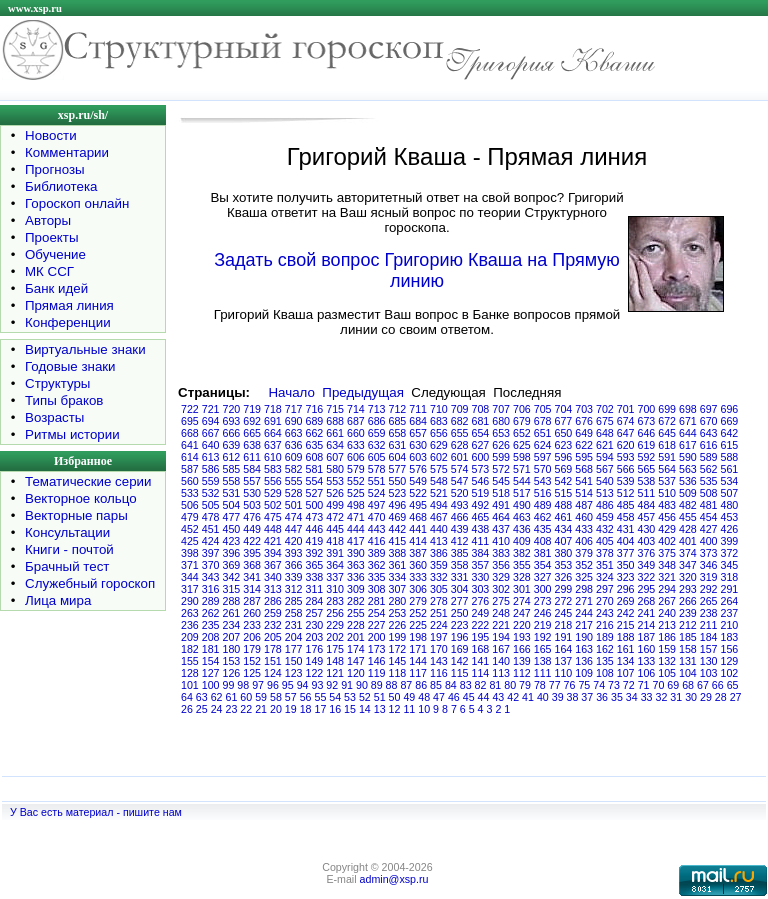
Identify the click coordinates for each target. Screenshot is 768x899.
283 (335, 601)
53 (350, 697)
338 (315, 577)
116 (439, 673)
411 (481, 541)
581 (315, 469)
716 (315, 409)
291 (730, 589)
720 (232, 409)
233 (252, 625)
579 (356, 469)
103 (709, 673)
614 (190, 457)
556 (273, 481)
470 (377, 517)
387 (418, 553)
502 (273, 505)
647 (626, 433)
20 (276, 709)
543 (543, 481)
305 (439, 589)
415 (398, 541)
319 (709, 577)
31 (676, 697)
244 (584, 613)
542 (564, 481)
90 (362, 685)
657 (418, 433)
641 (190, 445)
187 (647, 637)
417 (356, 541)
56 (306, 697)
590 (688, 457)
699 (667, 409)
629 (439, 445)
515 (564, 493)
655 (460, 433)
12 (395, 709)
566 (626, 469)
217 (584, 625)
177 (294, 649)
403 (647, 541)
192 (543, 637)
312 (294, 589)
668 (190, 433)
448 (273, 529)
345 (730, 565)
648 (605, 433)
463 (522, 517)
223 (460, 625)
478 (211, 517)
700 (647, 409)
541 (584, 481)
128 (190, 673)
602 (439, 457)
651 (543, 433)
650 (564, 433)
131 (688, 661)
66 (718, 685)
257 (315, 613)
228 (356, 625)
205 (273, 637)
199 (398, 637)
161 (626, 649)
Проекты (51, 237)
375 (667, 553)
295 (647, 589)
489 (543, 505)
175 (335, 649)
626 (501, 445)
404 (626, 541)
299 (564, 589)
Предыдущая (363, 392)
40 (543, 697)
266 (688, 601)
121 (335, 673)
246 (543, 613)
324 (605, 577)
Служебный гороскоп (90, 583)
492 (481, 505)
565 (647, 469)
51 (380, 697)
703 (584, 409)
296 (626, 589)
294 (667, 589)
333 (418, 577)
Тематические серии (88, 481)
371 (190, 565)
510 (667, 493)
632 (377, 445)
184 (709, 637)
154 (211, 661)
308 (377, 589)
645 (667, 433)
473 (315, 517)
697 (709, 409)
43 (498, 697)
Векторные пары (76, 515)
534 (730, 481)
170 (439, 649)
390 (356, 553)
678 (543, 421)
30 (691, 697)
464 (501, 517)
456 (667, 517)
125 (252, 673)
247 (522, 613)
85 (436, 685)
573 (481, 469)
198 (418, 637)
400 (709, 541)
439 (460, 529)
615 (730, 445)
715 (335, 409)
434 (564, 529)
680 (501, 421)
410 (501, 541)
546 (481, 481)
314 (252, 589)
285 (294, 601)
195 (481, 637)
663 (294, 433)
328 (522, 577)
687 (356, 421)
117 (418, 673)
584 (252, 469)
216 (605, 625)
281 (377, 601)
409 (522, 541)
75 (584, 685)
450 (232, 529)
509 (688, 493)
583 (273, 469)
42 (513, 697)
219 (543, 625)
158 (688, 649)
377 (626, 553)
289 (211, 601)
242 (626, 613)
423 (232, 541)
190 (584, 637)
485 (626, 505)
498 (356, 505)
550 (398, 481)
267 (667, 601)
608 (315, 457)
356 (501, 565)
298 (584, 589)
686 (377, 421)
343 (211, 577)
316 (211, 589)
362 (377, 565)
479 (190, 517)
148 (335, 661)
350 (626, 565)
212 (688, 625)
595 (584, 457)
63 (202, 697)
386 (439, 553)
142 (460, 661)
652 (522, 433)
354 (543, 565)
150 (294, 661)
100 (211, 685)
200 (377, 637)
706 (522, 409)
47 (439, 697)
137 (564, 661)
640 (211, 445)
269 (626, 601)
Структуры (57, 383)
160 (647, 649)
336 (356, 577)
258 (294, 613)
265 (709, 601)
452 (190, 529)
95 (288, 685)
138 (543, 661)
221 (501, 625)
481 (709, 505)
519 (481, 493)
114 (481, 673)
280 (398, 601)
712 (398, 409)
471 (356, 517)
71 (644, 685)
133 (647, 661)
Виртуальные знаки (85, 349)
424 (211, 541)
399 (730, 541)
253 (398, 613)
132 (667, 661)
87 (406, 685)
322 (647, 577)
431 (626, 529)
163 (584, 649)
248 (501, 613)
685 (398, 421)
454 (709, 517)
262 (211, 613)
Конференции (68, 322)
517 (522, 493)
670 (709, 421)
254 (377, 613)
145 (398, 661)
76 (570, 685)
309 (356, 589)
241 (647, 613)
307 (398, 589)
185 (688, 637)
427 (709, 529)
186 (667, 637)
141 (481, 661)
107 (626, 673)
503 (252, 505)
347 (688, 565)
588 (730, 457)
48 (424, 697)
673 (647, 421)
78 (540, 685)
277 (460, 601)
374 (688, 553)
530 (252, 493)
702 (605, 409)
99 (229, 685)
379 (584, 553)
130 (709, 661)
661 (335, 433)
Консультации (67, 532)
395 (252, 553)
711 (418, 409)
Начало (291, 392)
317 (190, 589)
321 (667, 577)
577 (398, 469)
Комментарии (67, 152)
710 (439, 409)
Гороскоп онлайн (77, 203)
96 (273, 685)
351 (605, 565)
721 (211, 409)
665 (252, 433)
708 (481, 409)
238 (709, 613)
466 (460, 517)
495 (418, 505)
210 (730, 625)
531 (232, 493)
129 (730, 661)
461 (564, 517)
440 (439, 529)
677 (564, 421)
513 (605, 493)
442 (398, 529)
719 (252, 409)
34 (632, 697)
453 (730, 517)
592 (647, 457)
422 (252, 541)
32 (662, 697)
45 (469, 697)
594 (605, 457)
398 (190, 553)
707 (501, 409)
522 (418, 493)
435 (543, 529)
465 (481, 517)
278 (439, 601)
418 (335, 541)
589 (709, 457)
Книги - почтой (69, 549)
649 (584, 433)
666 (232, 433)
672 (667, 421)
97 (258, 685)
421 (273, 541)
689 (315, 421)
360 (418, 565)
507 (730, 493)
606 (356, 457)
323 (626, 577)
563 (688, 469)
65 (733, 685)
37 (587, 697)
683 (439, 421)
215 (626, 625)
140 (501, 661)
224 (439, 625)
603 (418, 457)
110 (564, 673)
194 (501, 637)
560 (190, 481)
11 (409, 709)
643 (709, 433)
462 (543, 517)
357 (481, 565)
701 (626, 409)
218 (564, 625)
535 (709, 481)
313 (273, 589)
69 (673, 685)
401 (688, 541)
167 (501, 649)
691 (273, 421)
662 (315, 433)
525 (356, 493)
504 (232, 505)
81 (495, 685)
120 (356, 673)
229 (335, 625)
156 (730, 649)
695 (190, 421)
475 (273, 517)
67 (703, 685)
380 (564, 553)
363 (356, 565)
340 (273, 577)
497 (377, 505)
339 (294, 577)
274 (522, 601)
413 (439, 541)
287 (252, 601)
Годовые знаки (70, 366)
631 (398, 445)
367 (273, 565)
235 (211, 625)
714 (356, 409)
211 (709, 625)
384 (481, 553)
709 (460, 409)
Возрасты (54, 417)
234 (232, 625)
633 (356, 445)
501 (294, 505)
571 (522, 469)
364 (335, 565)
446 (315, 529)
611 (252, 457)
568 (584, 469)
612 (232, 457)
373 (709, 553)
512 (626, 493)
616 (709, 445)
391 (335, 553)
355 (522, 565)
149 (315, 661)
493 (460, 505)
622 (584, 445)
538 (647, 481)
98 (243, 685)
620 (626, 445)
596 (564, 457)
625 (522, 445)
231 (294, 625)
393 (294, 553)
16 (335, 709)
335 (377, 577)
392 (315, 553)
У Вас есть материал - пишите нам (96, 812)
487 (584, 505)
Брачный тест (67, 566)
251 (439, 613)
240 (667, 613)
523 (398, 493)
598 (522, 457)
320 (688, 577)
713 (377, 409)
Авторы (48, 220)
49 (409, 697)
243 (605, 613)
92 (332, 685)
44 (484, 697)
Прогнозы (55, 169)
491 (501, 505)
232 (273, 625)
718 (273, 409)
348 (667, 565)
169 (460, 649)
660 (356, 433)
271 (584, 601)
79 (525, 685)
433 (584, 529)
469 (398, 517)
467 (439, 517)
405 (605, 541)
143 (439, 661)
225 (418, 625)
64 (187, 697)
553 (335, 481)
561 (730, 469)
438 (481, 529)
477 (232, 517)
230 (315, 625)
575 (439, 469)
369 (232, 565)
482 (688, 505)
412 (460, 541)
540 (605, 481)
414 (418, 541)
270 (605, 601)
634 (335, 445)
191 (564, 637)
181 (211, 649)
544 (522, 481)
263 (190, 613)
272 (564, 601)
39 (558, 697)
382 (522, 553)
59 (261, 697)
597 (543, 457)
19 (291, 709)
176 (315, 649)
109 (584, 673)
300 (543, 589)
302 (501, 589)
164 (564, 649)
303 (481, 589)
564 (667, 469)
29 (706, 697)
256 (335, 613)
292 (709, 589)
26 (187, 709)
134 (626, 661)
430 (647, 529)
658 (398, 433)
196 (460, 637)
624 (543, 445)
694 (211, 421)
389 (377, 553)
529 (273, 493)
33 (647, 697)
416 (377, 541)
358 (460, 565)
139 (522, 661)
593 (626, 457)
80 (510, 685)
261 (232, 613)
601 (460, 457)
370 (211, 565)
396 (232, 553)
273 (543, 601)
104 (688, 673)
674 (626, 421)
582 (294, 469)
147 (356, 661)
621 (605, 445)
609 (294, 457)
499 (335, 505)
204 (294, 637)
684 (418, 421)
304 (460, 589)
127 (211, 673)
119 (377, 673)
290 (190, 601)
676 (584, 421)
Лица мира (58, 600)
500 (315, 505)
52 (365, 697)
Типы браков (64, 400)
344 (190, 577)
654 (481, 433)
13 (380, 709)
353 (564, 565)
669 (730, 421)
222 (481, 625)
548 (439, 481)
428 (688, 529)
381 (543, 553)
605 (377, 457)
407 (564, 541)
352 (584, 565)
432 (605, 529)
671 (688, 421)
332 (439, 577)
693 (232, 421)
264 (730, 601)
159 (667, 649)
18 (306, 709)
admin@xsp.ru (394, 879)
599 (501, 457)
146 (377, 661)
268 (647, 601)
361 (398, 565)
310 (335, 589)
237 (730, 613)
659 (377, 433)
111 (543, 673)
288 (232, 601)
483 (667, 505)
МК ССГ (49, 271)
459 (605, 517)
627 (481, 445)
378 (605, 553)
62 (217, 697)
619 (647, 445)
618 (667, 445)
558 (232, 481)
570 (543, 469)
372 (730, 553)
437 (501, 529)
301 (522, 589)
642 (730, 433)
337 (335, 577)
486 (605, 505)
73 (614, 685)
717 (294, 409)
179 (252, 649)
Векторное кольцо (81, 498)
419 (315, 541)
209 (190, 637)
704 (564, 409)
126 (232, 673)
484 (647, 505)
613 (211, 457)
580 (335, 469)
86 (421, 685)
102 (730, 673)
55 (320, 697)
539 (626, 481)
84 (451, 685)
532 (211, 493)
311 (315, 589)
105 (667, 673)
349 (647, 565)
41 (528, 697)
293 (688, 589)
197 (439, 637)
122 (315, 673)
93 (317, 685)
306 (418, 589)
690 (294, 421)
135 (605, 661)
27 (736, 697)
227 (377, 625)
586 (211, 469)
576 (418, 469)
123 (294, 673)
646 (647, 433)
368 (252, 565)
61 (231, 697)
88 (392, 685)
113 (501, 673)
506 (190, 505)
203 (315, 637)
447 (294, 529)
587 (190, 469)
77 (555, 685)
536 (688, 481)
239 (688, 613)
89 (377, 685)
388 (398, 553)
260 (252, 613)
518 (501, 493)
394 (273, 553)
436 (522, 529)
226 (398, 625)
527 (315, 493)
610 (273, 457)
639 (232, 445)
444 (356, 529)
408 (543, 541)
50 (395, 697)
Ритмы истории (72, 434)
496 (398, 505)
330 (481, 577)
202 (335, 637)
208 (211, 637)
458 (626, 517)
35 (617, 697)
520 (460, 493)
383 (501, 553)
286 (273, 601)
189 (605, 637)
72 (629, 685)
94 (303, 685)
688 (335, 421)
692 (252, 421)
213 (667, 625)
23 (231, 709)
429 (667, 529)
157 (709, 649)
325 (584, 577)
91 (347, 685)
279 (418, 601)
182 (190, 649)
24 (217, 709)
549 (418, 481)
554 (315, 481)
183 (730, 637)
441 (418, 529)
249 (481, 613)
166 (522, 649)
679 (522, 421)
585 (232, 469)
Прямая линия (69, 305)
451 (211, 529)
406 (584, 541)
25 (202, 709)
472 (335, 517)
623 (564, 445)
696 (730, 409)
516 (543, 493)
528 (294, 493)
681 (481, 421)
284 (315, 601)
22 (246, 709)
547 (460, 481)
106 (647, 673)
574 (460, 469)
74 (599, 685)
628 (460, 445)
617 (688, 445)
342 (232, 577)
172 (398, 649)
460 (584, 517)
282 (356, 601)
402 (667, 541)
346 (709, 565)
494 (439, 505)
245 (564, 613)
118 (398, 673)
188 (626, 637)
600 (481, 457)
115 (460, 673)
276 (481, 601)
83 (466, 685)
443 (377, 529)
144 (418, 661)
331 (460, 577)
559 (211, 481)
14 (365, 709)
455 (688, 517)
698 (688, 409)
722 (190, 409)
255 (356, 613)
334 (398, 577)
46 (454, 697)
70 (659, 685)
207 (232, 637)
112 (522, 673)
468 (418, 517)
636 (294, 445)
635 (315, 445)
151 (273, 661)
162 (605, 649)
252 (418, 613)
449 (252, 529)
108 (605, 673)
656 (439, 433)
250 (460, 613)
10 (424, 709)
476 (252, 517)
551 (377, 481)
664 (273, 433)
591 (667, 457)
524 (377, 493)
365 (315, 565)
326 (564, 577)
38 (573, 697)
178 (273, 649)
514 (584, 493)
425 (190, 541)
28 (721, 697)
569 (564, 469)
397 (211, 553)
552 (356, 481)
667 (211, 433)
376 (647, 553)
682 (460, 421)
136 (584, 661)
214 (647, 625)
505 (211, 505)
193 (522, 637)
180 (232, 649)
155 (190, 661)
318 (730, 577)
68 (688, 685)
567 (605, 469)
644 (688, 433)
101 (190, 685)
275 (501, 601)
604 (398, 457)
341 (252, 577)
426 (730, 529)
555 (294, 481)
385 (460, 553)
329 (501, 577)
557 (252, 481)
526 (335, 493)
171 (418, 649)
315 (232, 589)
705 (543, 409)
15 (350, 709)
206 (252, 637)
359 (439, 565)
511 (647, 493)
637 (273, 445)
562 (709, 469)
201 (356, 637)
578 (377, 469)
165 (543, 649)
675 (605, 421)
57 (291, 697)
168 (481, 649)
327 (543, 577)
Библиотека (61, 186)
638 (252, 445)
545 (501, 481)
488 (564, 505)
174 (356, 649)
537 (667, 481)
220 (522, 625)
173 (377, 649)
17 (320, 709)
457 (647, 517)
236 (190, 625)
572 (501, 469)
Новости (51, 135)
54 (335, 697)
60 (246, 697)
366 (294, 565)
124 (273, 673)
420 (294, 541)
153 (232, 661)
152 (252, 661)
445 (335, 529)
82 (481, 685)
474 (294, 517)
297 (605, 589)
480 (730, 505)
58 (276, 697)
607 (335, 457)
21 (261, 709)
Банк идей (56, 288)
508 (709, 493)
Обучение (55, 254)
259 (273, 613)
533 (190, 493)
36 (602, 697)
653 (501, 433)
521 (439, 493)
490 (522, 505)
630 (418, 445)
